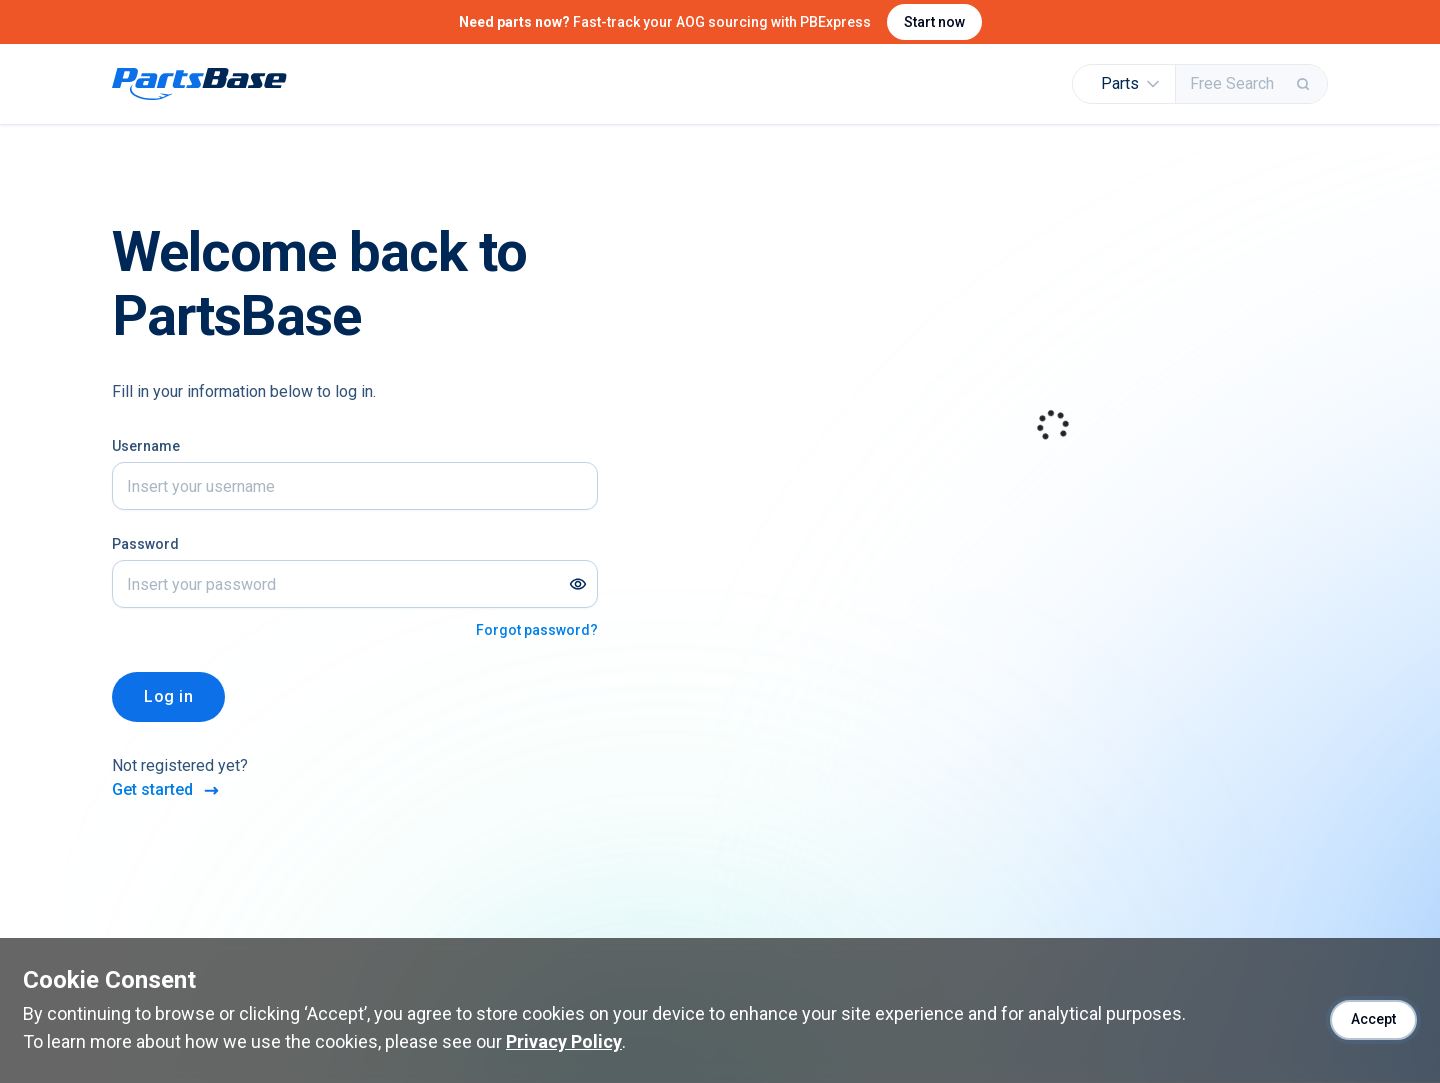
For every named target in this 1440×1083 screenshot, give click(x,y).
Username (146, 446)
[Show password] (578, 584)
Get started (167, 790)
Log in (168, 696)
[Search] (1305, 84)
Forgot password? (537, 630)
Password (145, 544)
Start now (934, 22)
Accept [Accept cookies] (1373, 1019)
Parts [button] (1130, 83)
